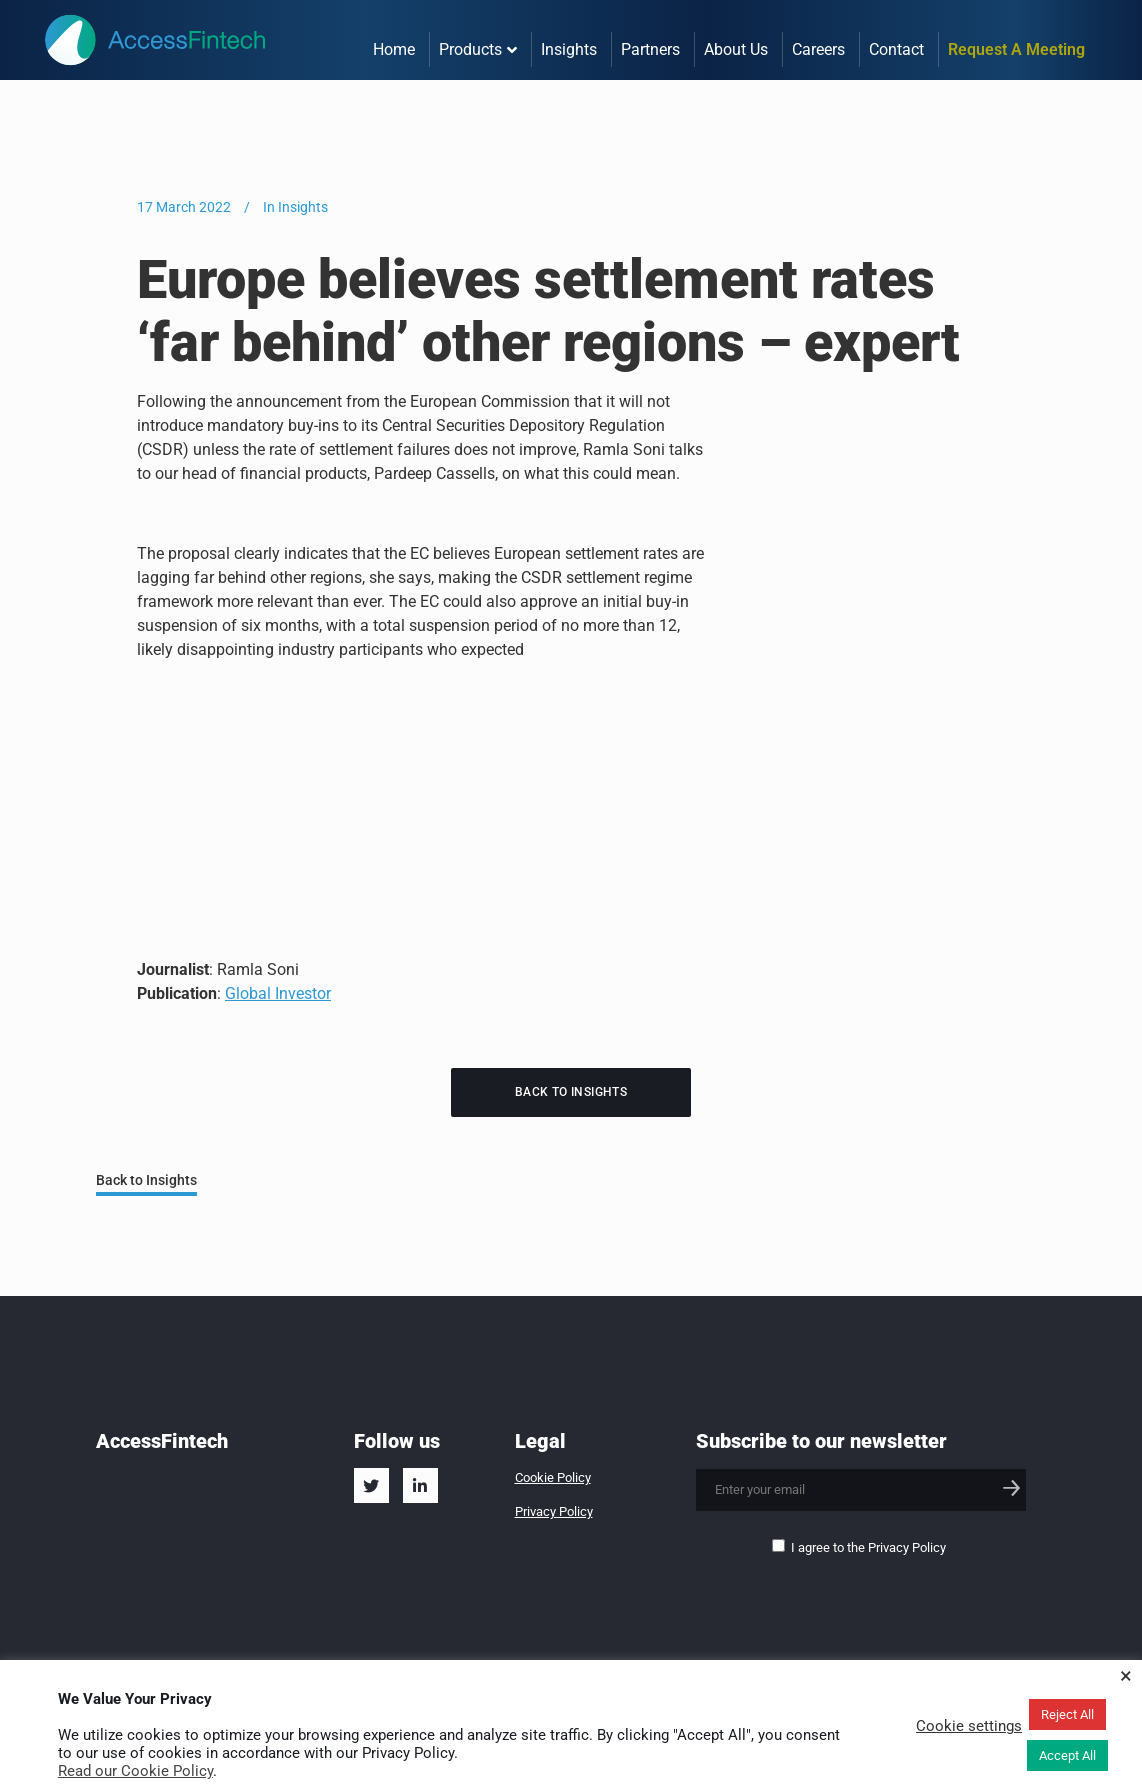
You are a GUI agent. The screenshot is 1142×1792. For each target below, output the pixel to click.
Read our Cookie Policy (135, 1771)
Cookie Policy (553, 1477)
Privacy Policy (554, 1511)
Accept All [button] (1067, 1755)
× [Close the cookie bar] (1126, 1676)
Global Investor (278, 993)
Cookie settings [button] (969, 1726)
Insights (303, 207)
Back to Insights (571, 1092)
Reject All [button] (1067, 1714)
